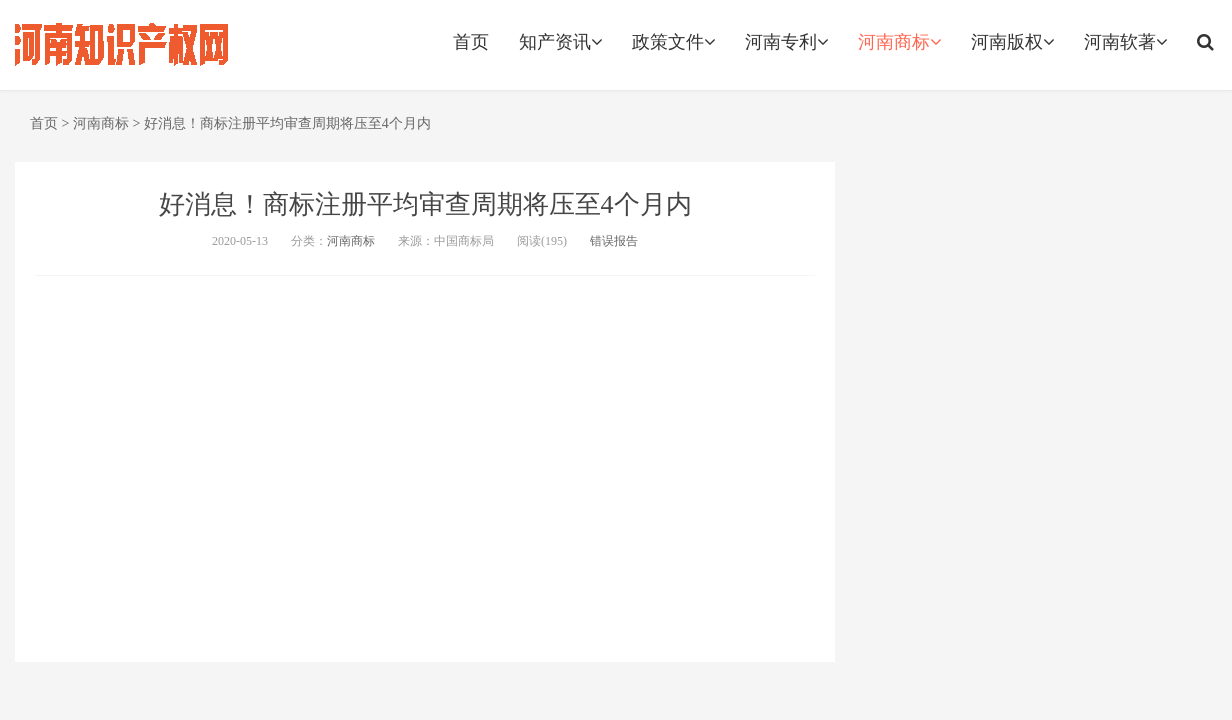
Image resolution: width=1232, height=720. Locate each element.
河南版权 (1012, 42)
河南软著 (1125, 42)
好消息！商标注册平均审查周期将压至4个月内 (287, 123)
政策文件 (673, 42)
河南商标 (899, 42)
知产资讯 (560, 42)
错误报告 (614, 241)
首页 (471, 42)
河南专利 (786, 42)
